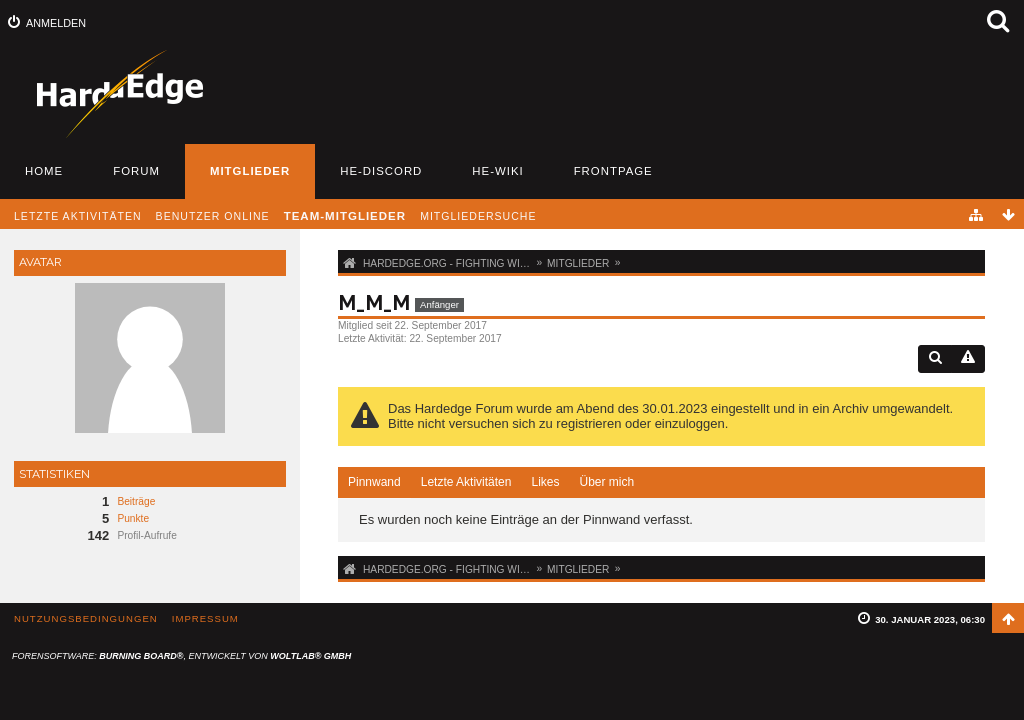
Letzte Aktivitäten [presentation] (466, 482)
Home (44, 171)
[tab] (374, 483)
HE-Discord (381, 171)
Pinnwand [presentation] (374, 482)
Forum (136, 171)
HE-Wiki (497, 171)
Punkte (133, 518)
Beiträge (136, 501)
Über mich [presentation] (606, 482)
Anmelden (56, 23)
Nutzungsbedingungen (86, 618)
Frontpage (613, 171)
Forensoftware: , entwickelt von (181, 656)
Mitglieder (250, 171)
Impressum (205, 618)
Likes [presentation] (545, 482)
